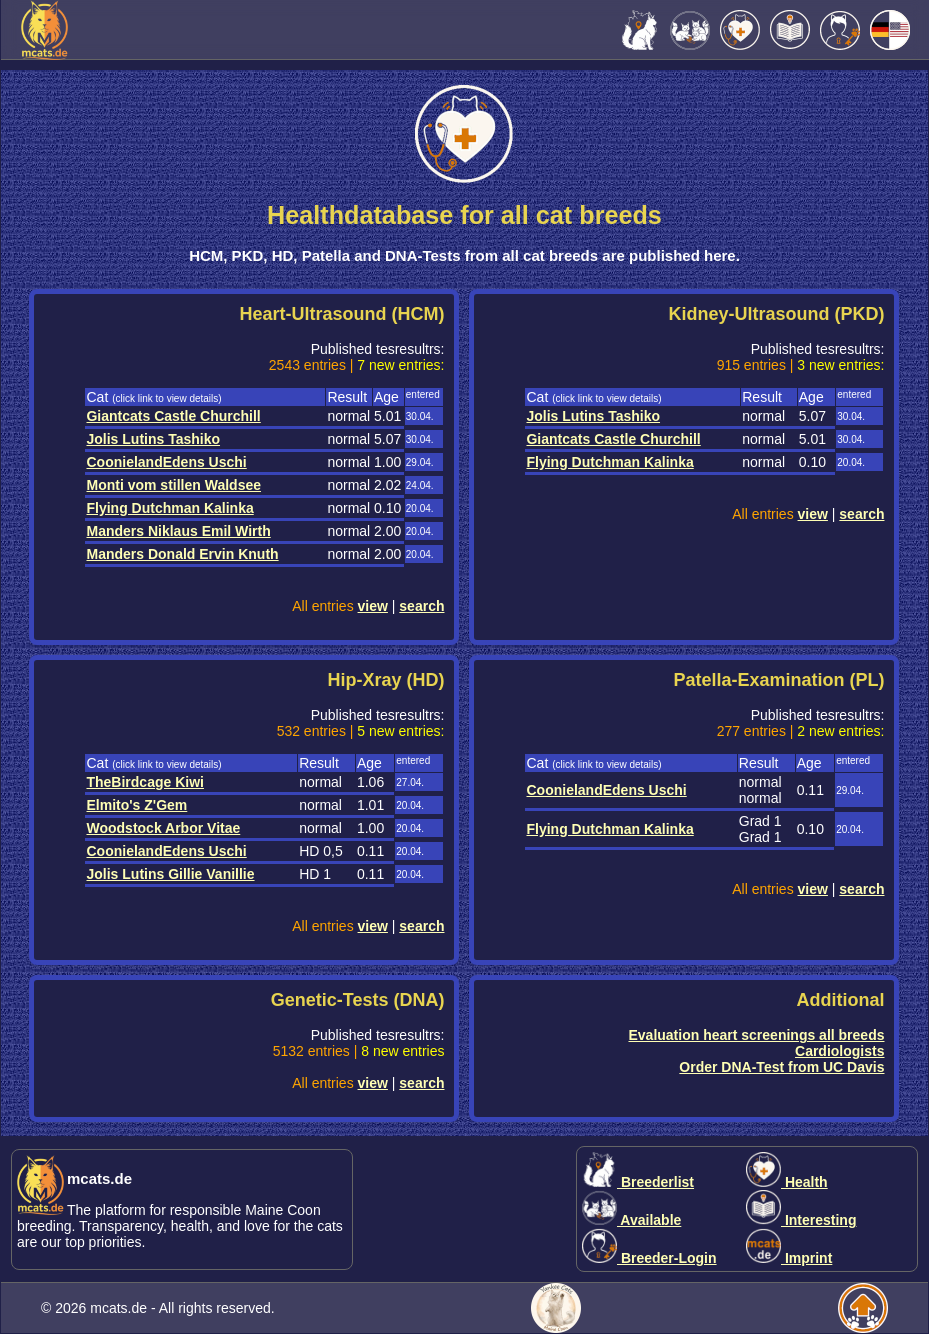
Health (787, 1182)
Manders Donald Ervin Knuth (182, 554)
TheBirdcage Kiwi (144, 782)
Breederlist (638, 1182)
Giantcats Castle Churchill (173, 416)
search (421, 606)
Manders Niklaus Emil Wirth (178, 531)
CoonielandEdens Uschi (166, 462)
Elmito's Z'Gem (136, 805)
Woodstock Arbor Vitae (163, 828)
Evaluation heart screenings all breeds (756, 1035)
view (373, 606)
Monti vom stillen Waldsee (173, 485)
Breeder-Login (649, 1258)
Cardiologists (839, 1051)
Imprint (789, 1258)
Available (631, 1220)
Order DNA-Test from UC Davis (781, 1067)
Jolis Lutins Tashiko (153, 439)
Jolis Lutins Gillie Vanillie (170, 874)
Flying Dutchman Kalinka (169, 508)
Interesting (801, 1220)
